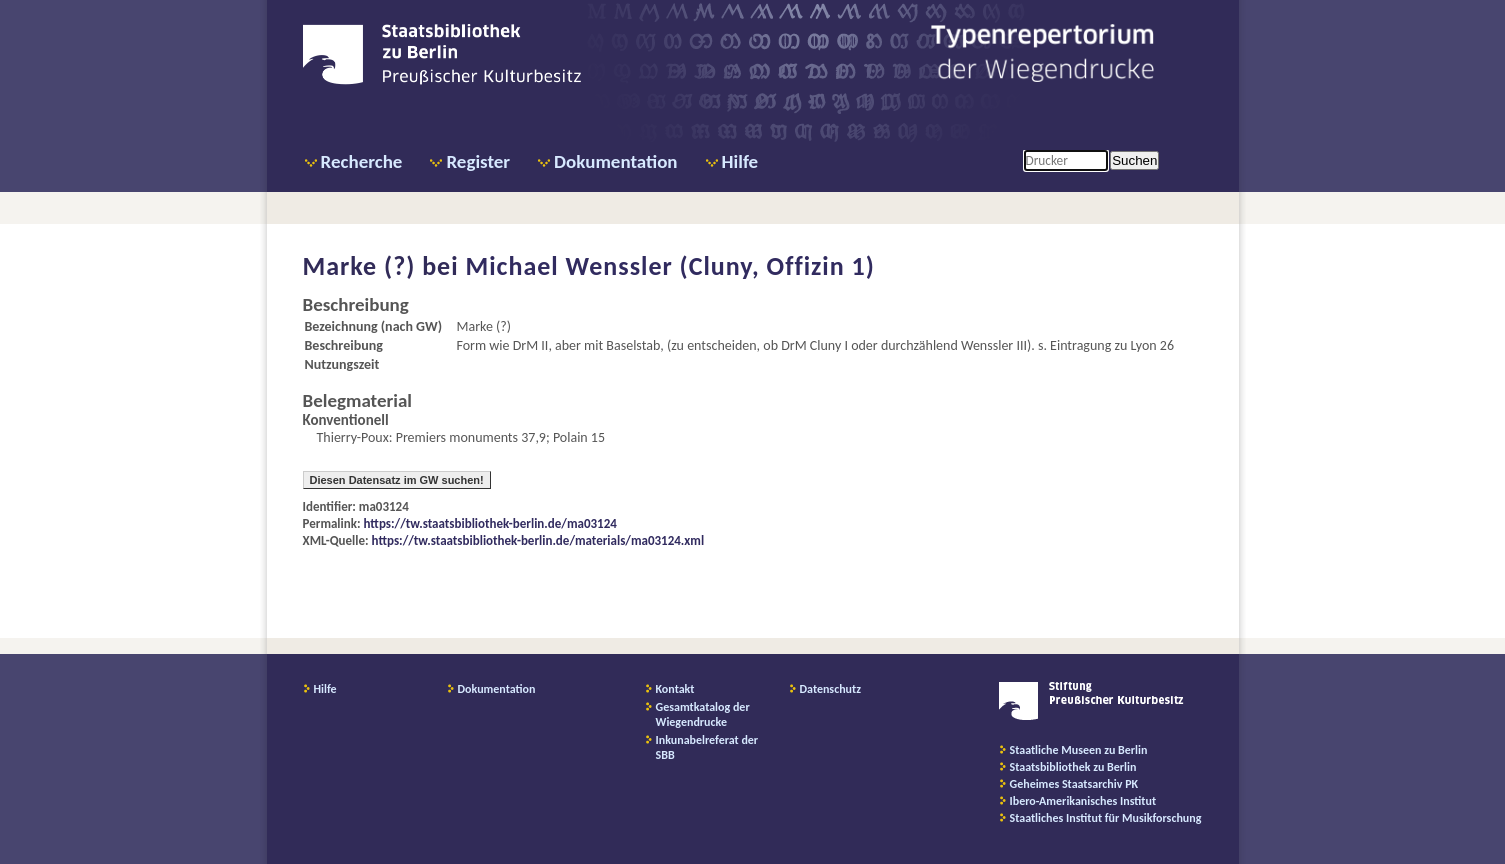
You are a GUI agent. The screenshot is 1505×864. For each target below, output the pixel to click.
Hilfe (740, 161)
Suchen (1134, 160)
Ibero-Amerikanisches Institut (1083, 801)
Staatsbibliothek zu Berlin (1073, 767)
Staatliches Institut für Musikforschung (1106, 818)
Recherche (362, 161)
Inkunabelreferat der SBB (707, 747)
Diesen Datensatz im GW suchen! (397, 480)
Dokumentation (615, 161)
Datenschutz (831, 689)
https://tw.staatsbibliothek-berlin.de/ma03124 (490, 523)
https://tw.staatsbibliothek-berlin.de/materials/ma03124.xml (538, 540)
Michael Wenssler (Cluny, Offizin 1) (669, 266)
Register (478, 161)
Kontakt (675, 689)
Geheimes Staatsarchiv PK (1074, 784)
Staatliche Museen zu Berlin (1079, 750)
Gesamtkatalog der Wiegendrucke (703, 714)
